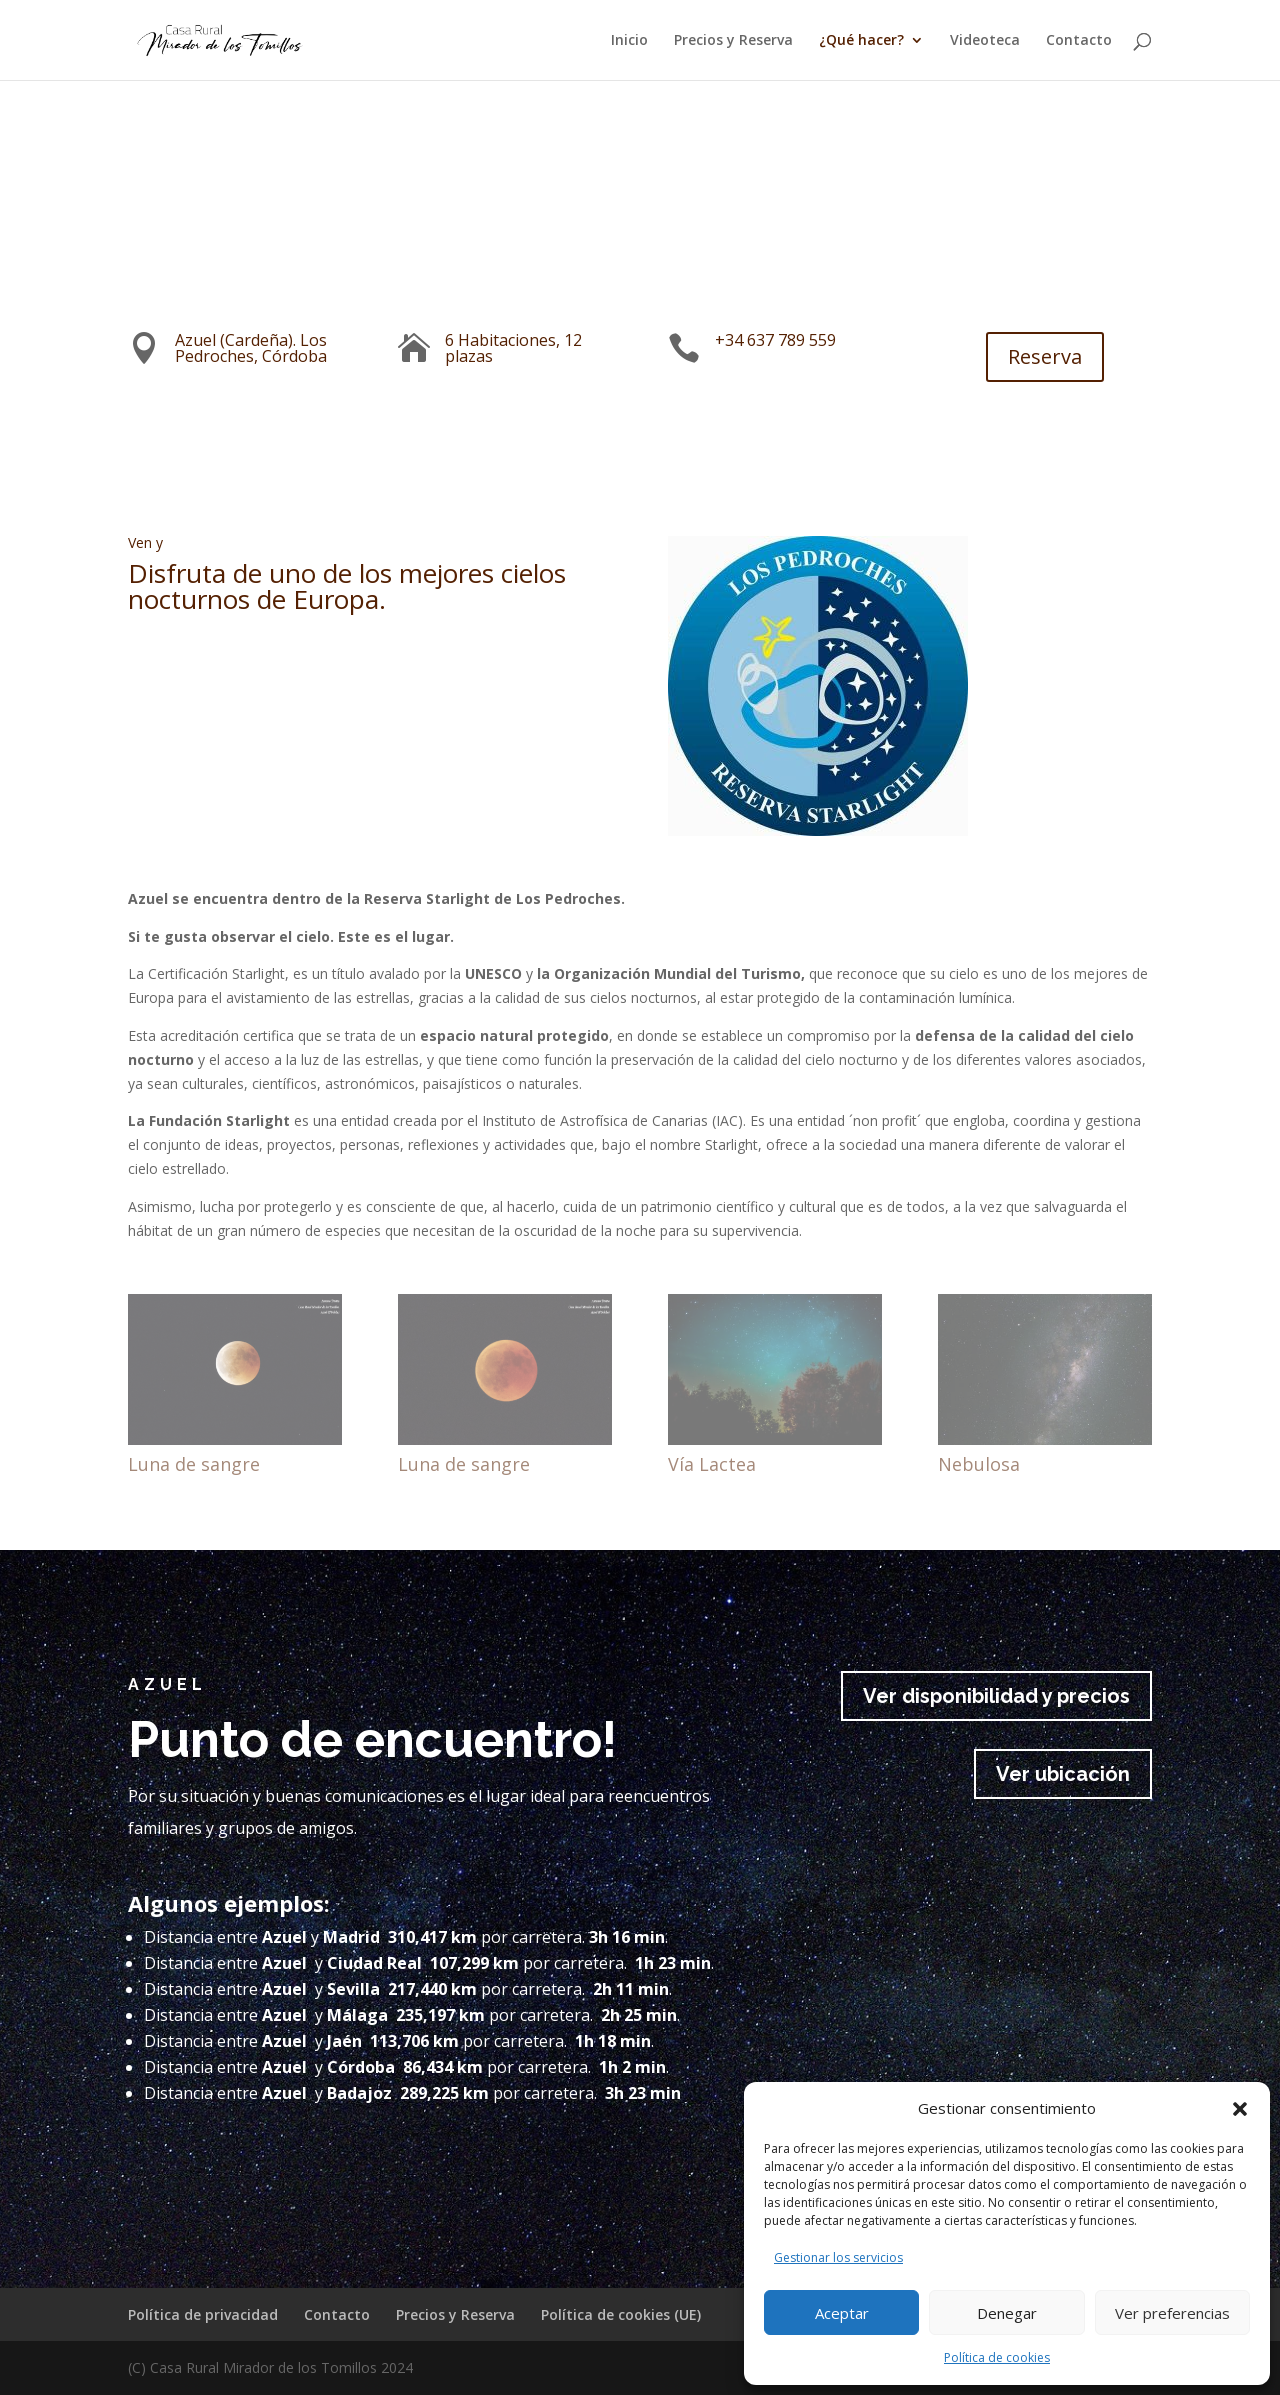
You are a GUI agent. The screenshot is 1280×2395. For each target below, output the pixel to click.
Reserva (1030, 356)
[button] (1240, 2109)
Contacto (1079, 41)
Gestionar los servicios (838, 2257)
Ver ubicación (1063, 1774)
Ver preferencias (1172, 2313)
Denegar (1007, 2313)
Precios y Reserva (733, 41)
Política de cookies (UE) (621, 2314)
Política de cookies (997, 2357)
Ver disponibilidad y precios (996, 1696)
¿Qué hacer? (861, 41)
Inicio (629, 41)
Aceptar (842, 2313)
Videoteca (985, 41)
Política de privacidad (203, 2314)
